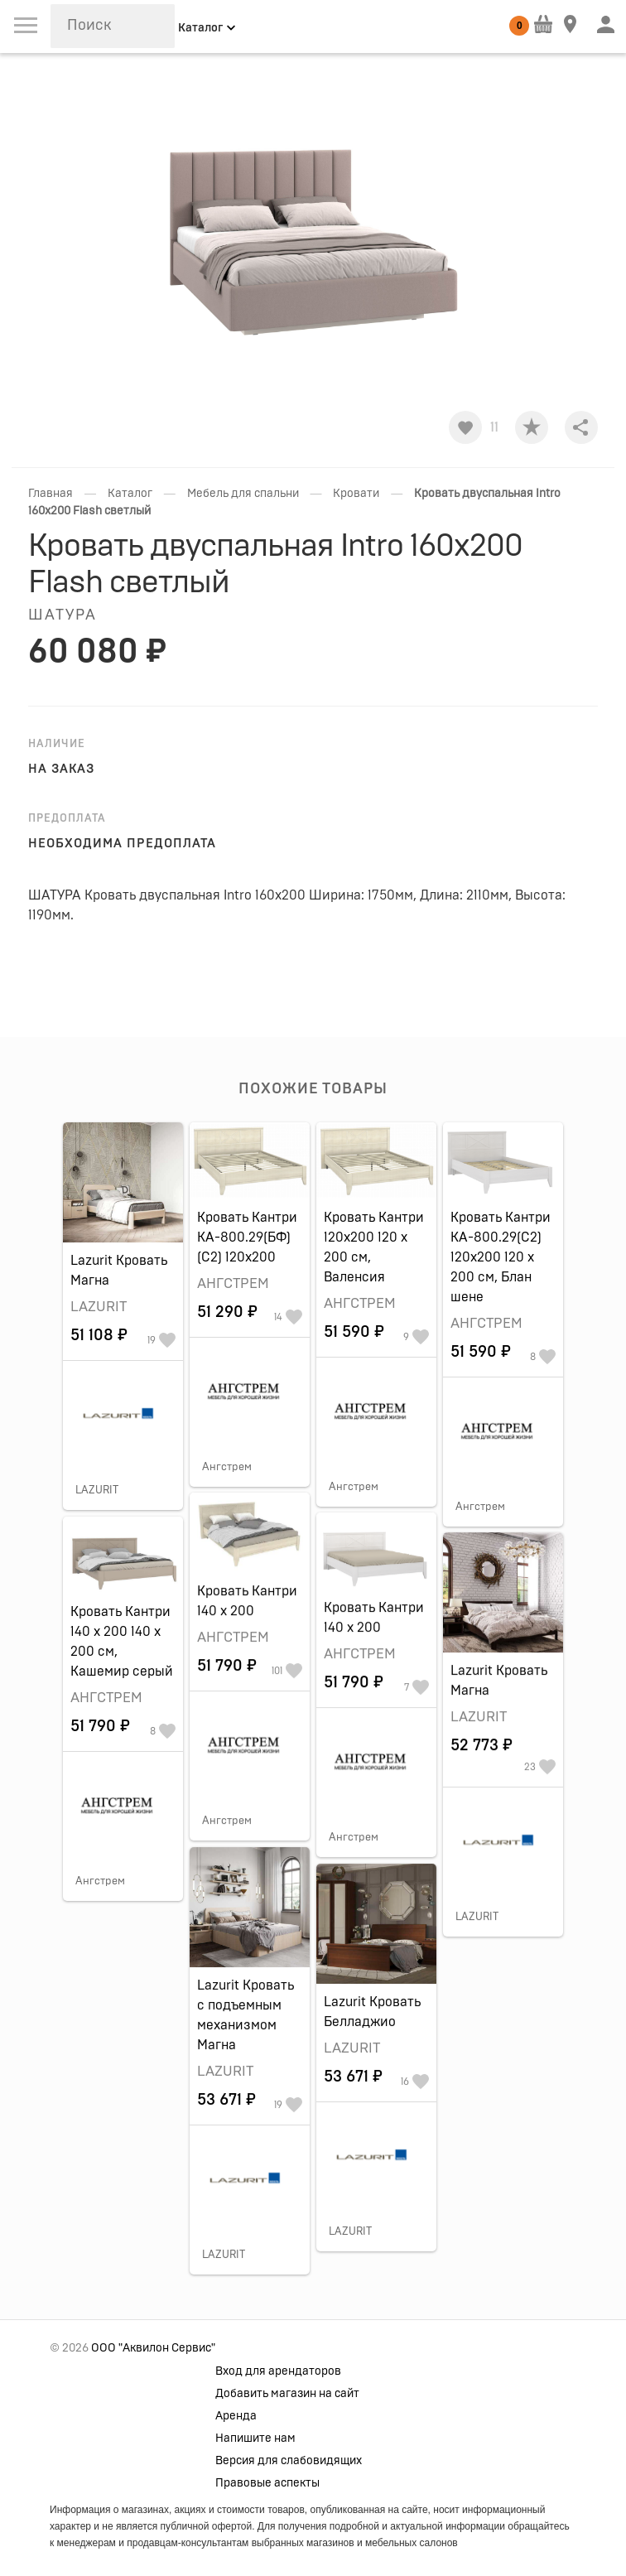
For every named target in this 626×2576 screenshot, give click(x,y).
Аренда (236, 2416)
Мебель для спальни (243, 493)
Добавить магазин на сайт (287, 2394)
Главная (50, 493)
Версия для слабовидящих (288, 2461)
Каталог (130, 493)
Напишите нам (255, 2438)
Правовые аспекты (267, 2483)
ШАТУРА (62, 615)
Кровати (356, 493)
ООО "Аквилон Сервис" (153, 2348)
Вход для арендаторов (278, 2371)
